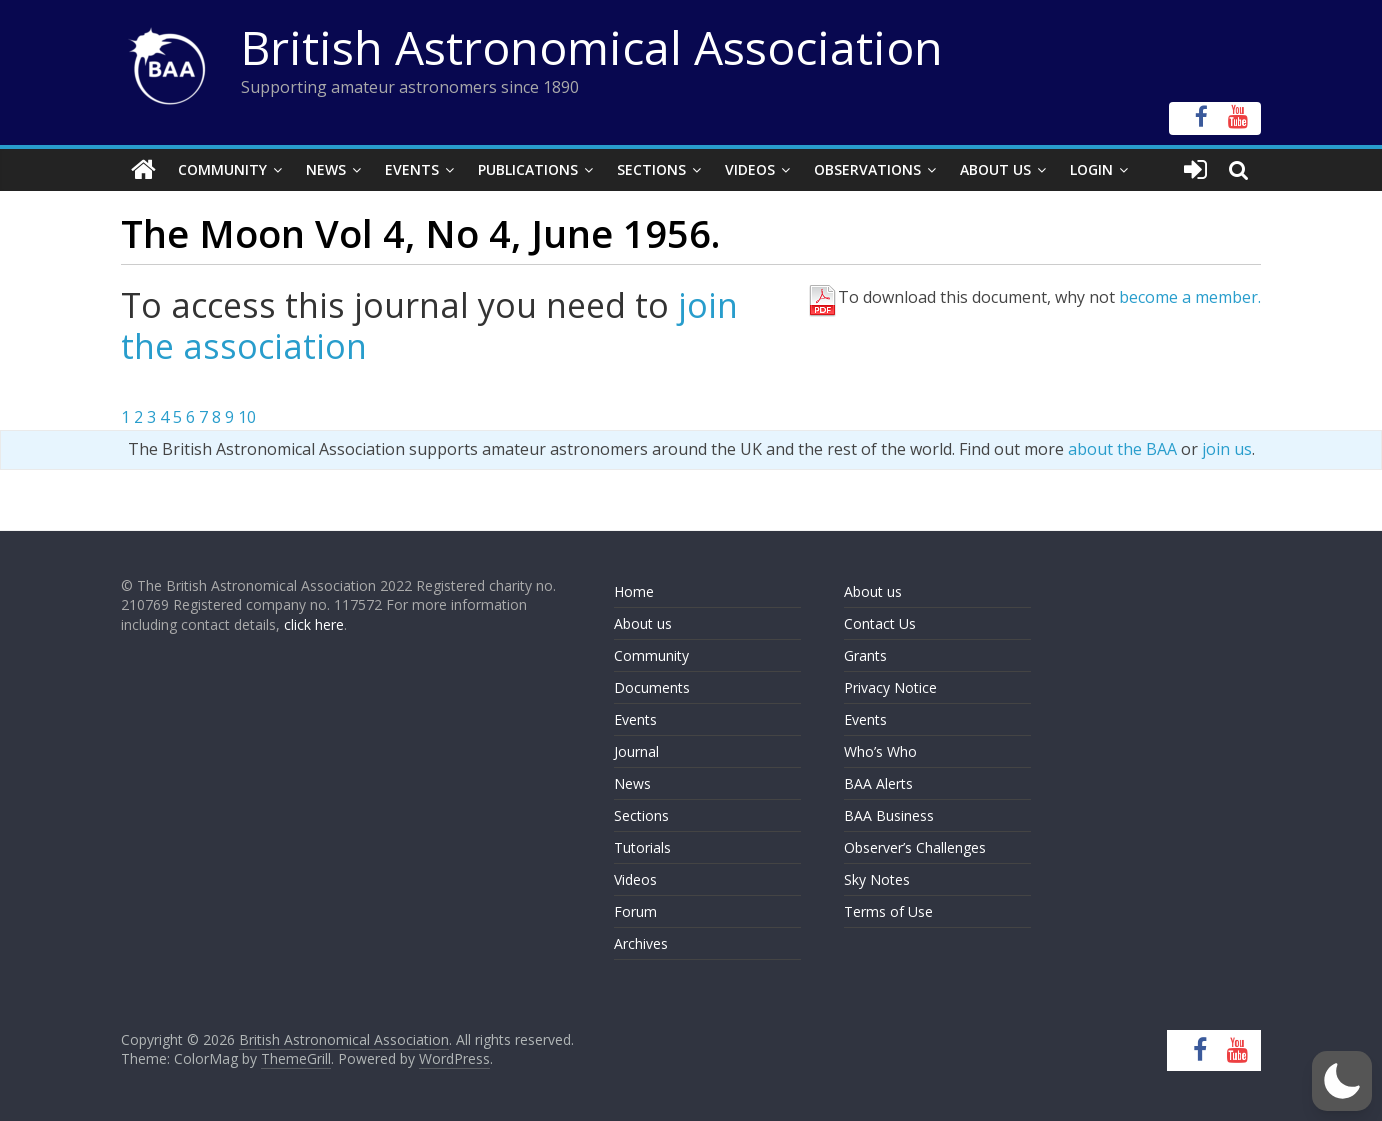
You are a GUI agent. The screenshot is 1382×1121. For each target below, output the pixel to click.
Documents (652, 687)
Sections (651, 169)
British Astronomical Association (592, 47)
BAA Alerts (878, 783)
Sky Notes (877, 879)
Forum (635, 911)
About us (643, 623)
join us (1227, 449)
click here (314, 624)
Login (1091, 169)
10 (247, 417)
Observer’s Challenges (915, 847)
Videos (750, 169)
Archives (641, 943)
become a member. (1190, 297)
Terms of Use (888, 911)
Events (412, 169)
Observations (867, 169)
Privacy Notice (890, 687)
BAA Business (889, 815)
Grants (865, 655)
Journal (636, 751)
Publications (528, 169)
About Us (995, 169)
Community (222, 169)
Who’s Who (880, 751)
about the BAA (1122, 449)
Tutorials (642, 847)
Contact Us (880, 623)
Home (634, 591)
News (326, 169)
